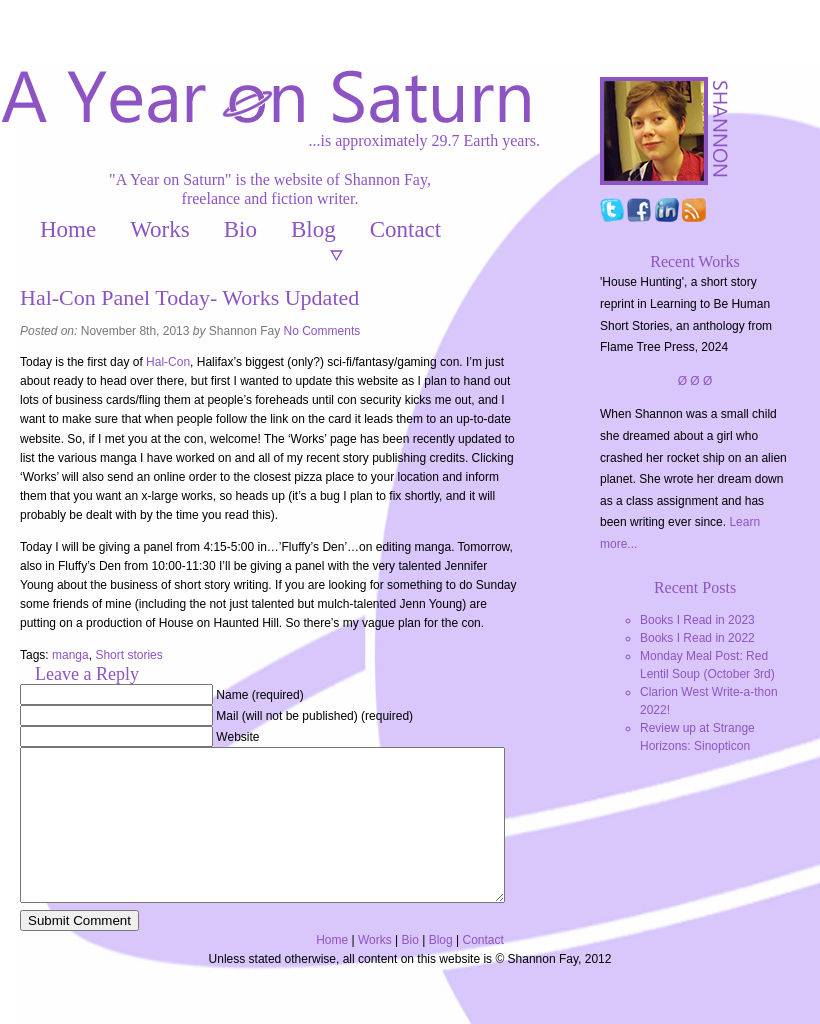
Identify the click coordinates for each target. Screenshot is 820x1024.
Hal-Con (168, 362)
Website (237, 737)
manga (70, 655)
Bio (240, 229)
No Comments (322, 331)
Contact (406, 229)
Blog (313, 229)
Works (159, 229)
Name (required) (259, 695)
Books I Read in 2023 (697, 620)
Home (68, 229)
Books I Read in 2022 (697, 638)
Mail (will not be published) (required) (314, 716)
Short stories (128, 655)
